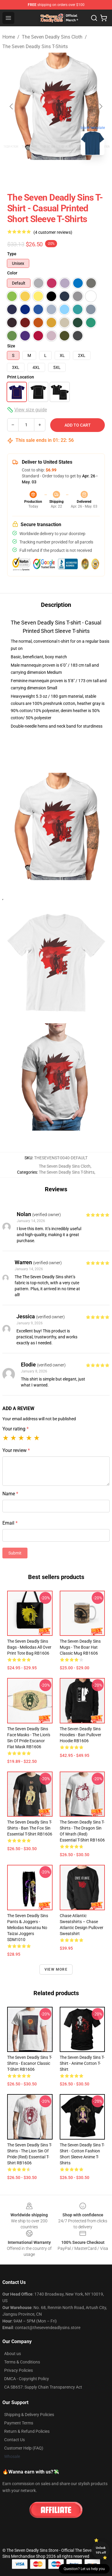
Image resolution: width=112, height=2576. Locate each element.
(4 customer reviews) (52, 232)
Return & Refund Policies (27, 2431)
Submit (15, 1553)
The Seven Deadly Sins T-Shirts (35, 46)
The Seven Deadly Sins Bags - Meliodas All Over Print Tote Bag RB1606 (29, 1647)
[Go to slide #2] (47, 173)
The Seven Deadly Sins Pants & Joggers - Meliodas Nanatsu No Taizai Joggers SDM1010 (27, 1927)
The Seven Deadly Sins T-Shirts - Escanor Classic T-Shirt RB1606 (29, 2063)
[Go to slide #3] (79, 173)
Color (12, 273)
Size (11, 345)
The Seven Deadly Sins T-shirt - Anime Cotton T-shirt (82, 2063)
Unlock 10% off (101, 2550)
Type (11, 253)
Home (8, 37)
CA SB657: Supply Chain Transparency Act (43, 2387)
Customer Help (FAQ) (23, 2448)
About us (12, 2353)
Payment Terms (18, 2423)
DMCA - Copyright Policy (26, 2378)
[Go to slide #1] (16, 173)
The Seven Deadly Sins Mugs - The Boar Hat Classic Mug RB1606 (80, 1647)
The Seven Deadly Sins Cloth (52, 37)
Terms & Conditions (22, 2362)
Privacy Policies (18, 2370)
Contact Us (14, 2439)
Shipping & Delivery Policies (29, 2414)
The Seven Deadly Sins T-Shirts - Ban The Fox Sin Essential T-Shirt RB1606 (29, 1828)
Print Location (20, 377)
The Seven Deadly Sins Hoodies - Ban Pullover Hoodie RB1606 (80, 1734)
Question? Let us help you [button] (84, 2569)
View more (56, 1969)
